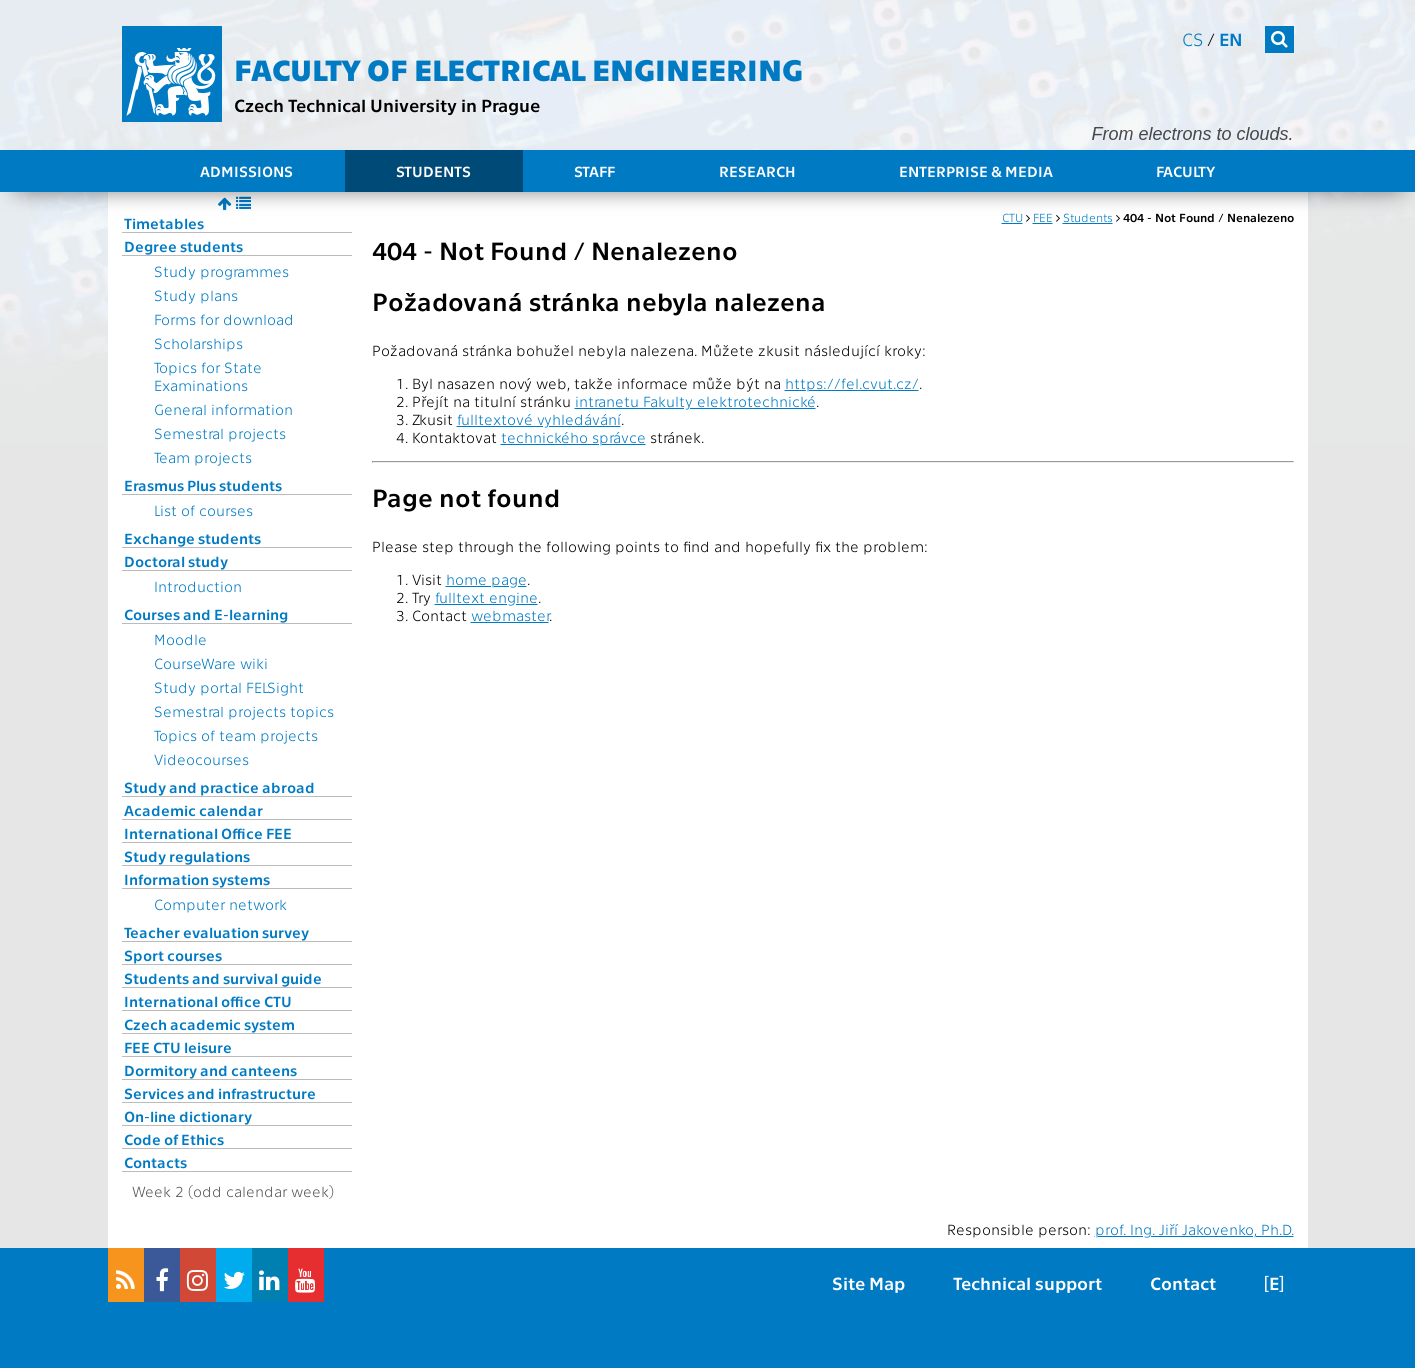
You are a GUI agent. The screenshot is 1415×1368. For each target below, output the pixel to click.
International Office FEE (208, 833)
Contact (1183, 1282)
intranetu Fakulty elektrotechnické (695, 401)
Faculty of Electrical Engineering (518, 68)
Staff (594, 171)
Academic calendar (193, 810)
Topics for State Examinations (208, 376)
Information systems (197, 879)
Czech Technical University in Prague (387, 104)
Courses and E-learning (206, 614)
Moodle (180, 639)
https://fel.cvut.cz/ (852, 383)
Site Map (868, 1282)
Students (433, 171)
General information (223, 409)
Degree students (183, 246)
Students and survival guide (223, 978)
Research (757, 171)
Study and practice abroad (219, 787)
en (1231, 38)
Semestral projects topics (244, 711)
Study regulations (187, 856)
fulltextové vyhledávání (539, 419)
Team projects (203, 457)
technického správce (573, 437)
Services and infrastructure (220, 1093)
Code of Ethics (174, 1139)
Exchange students (192, 538)
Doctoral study (176, 561)
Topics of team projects (236, 735)
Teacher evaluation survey (216, 932)
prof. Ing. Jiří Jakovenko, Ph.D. (1194, 1229)
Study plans (196, 295)
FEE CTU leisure (178, 1047)
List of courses (203, 510)
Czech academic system (209, 1024)
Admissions (246, 171)
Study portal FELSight (229, 687)
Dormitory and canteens (210, 1070)
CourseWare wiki (211, 663)
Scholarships (198, 343)
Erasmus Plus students (203, 485)
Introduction (198, 586)
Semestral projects (220, 433)
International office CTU (208, 1001)
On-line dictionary (188, 1116)
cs (1192, 38)
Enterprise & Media (976, 171)
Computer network (220, 904)
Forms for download (224, 319)
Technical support (1027, 1282)
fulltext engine (486, 597)
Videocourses (201, 759)
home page (486, 579)
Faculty (1185, 171)
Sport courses (173, 955)
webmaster (510, 615)
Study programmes (221, 271)
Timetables (164, 223)
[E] (1274, 1282)
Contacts (155, 1162)
